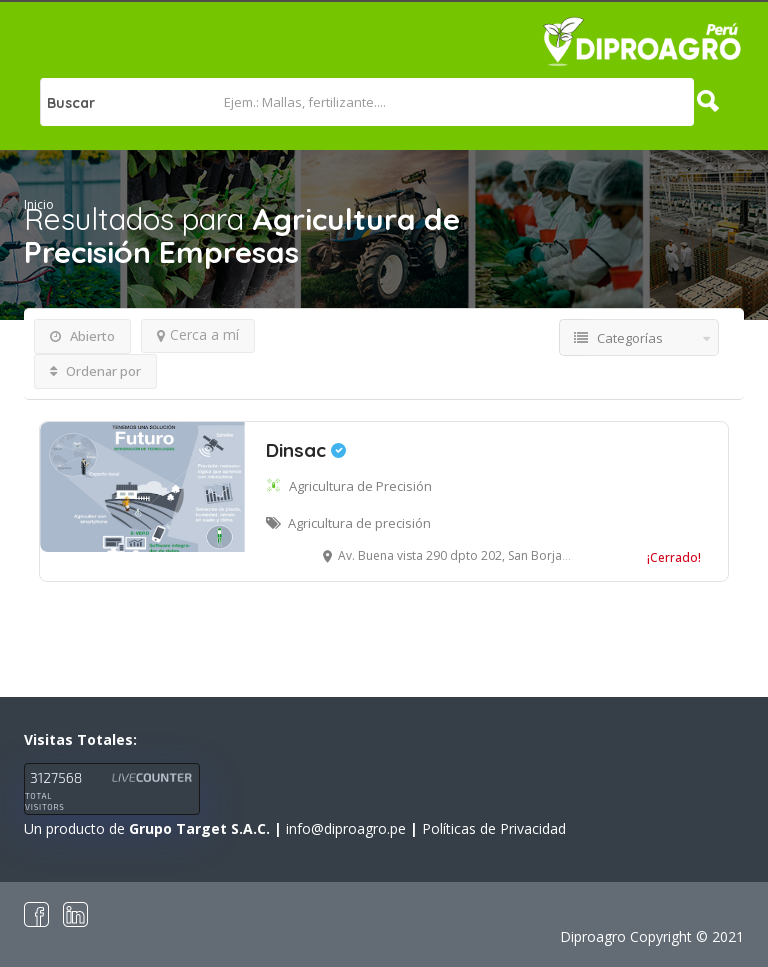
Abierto (82, 336)
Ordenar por (95, 371)
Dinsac (306, 450)
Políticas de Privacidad (494, 828)
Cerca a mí (198, 334)
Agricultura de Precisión (360, 486)
